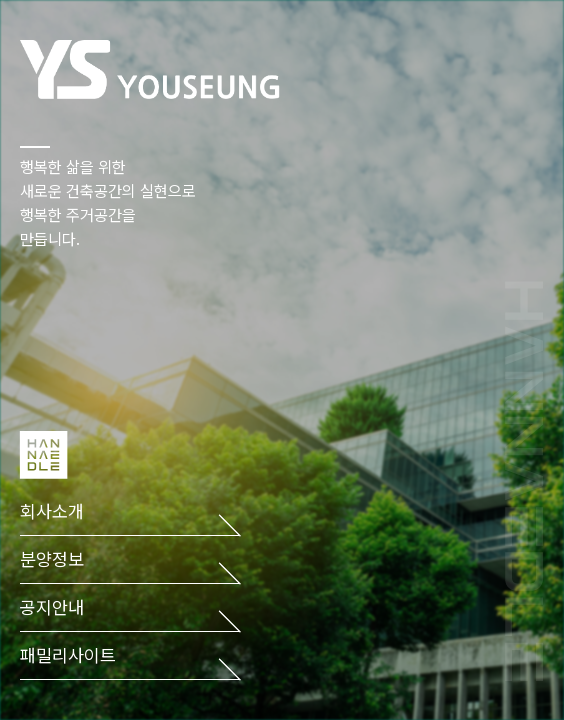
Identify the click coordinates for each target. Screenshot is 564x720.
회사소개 (52, 511)
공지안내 (52, 607)
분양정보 (52, 559)
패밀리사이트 (68, 655)
